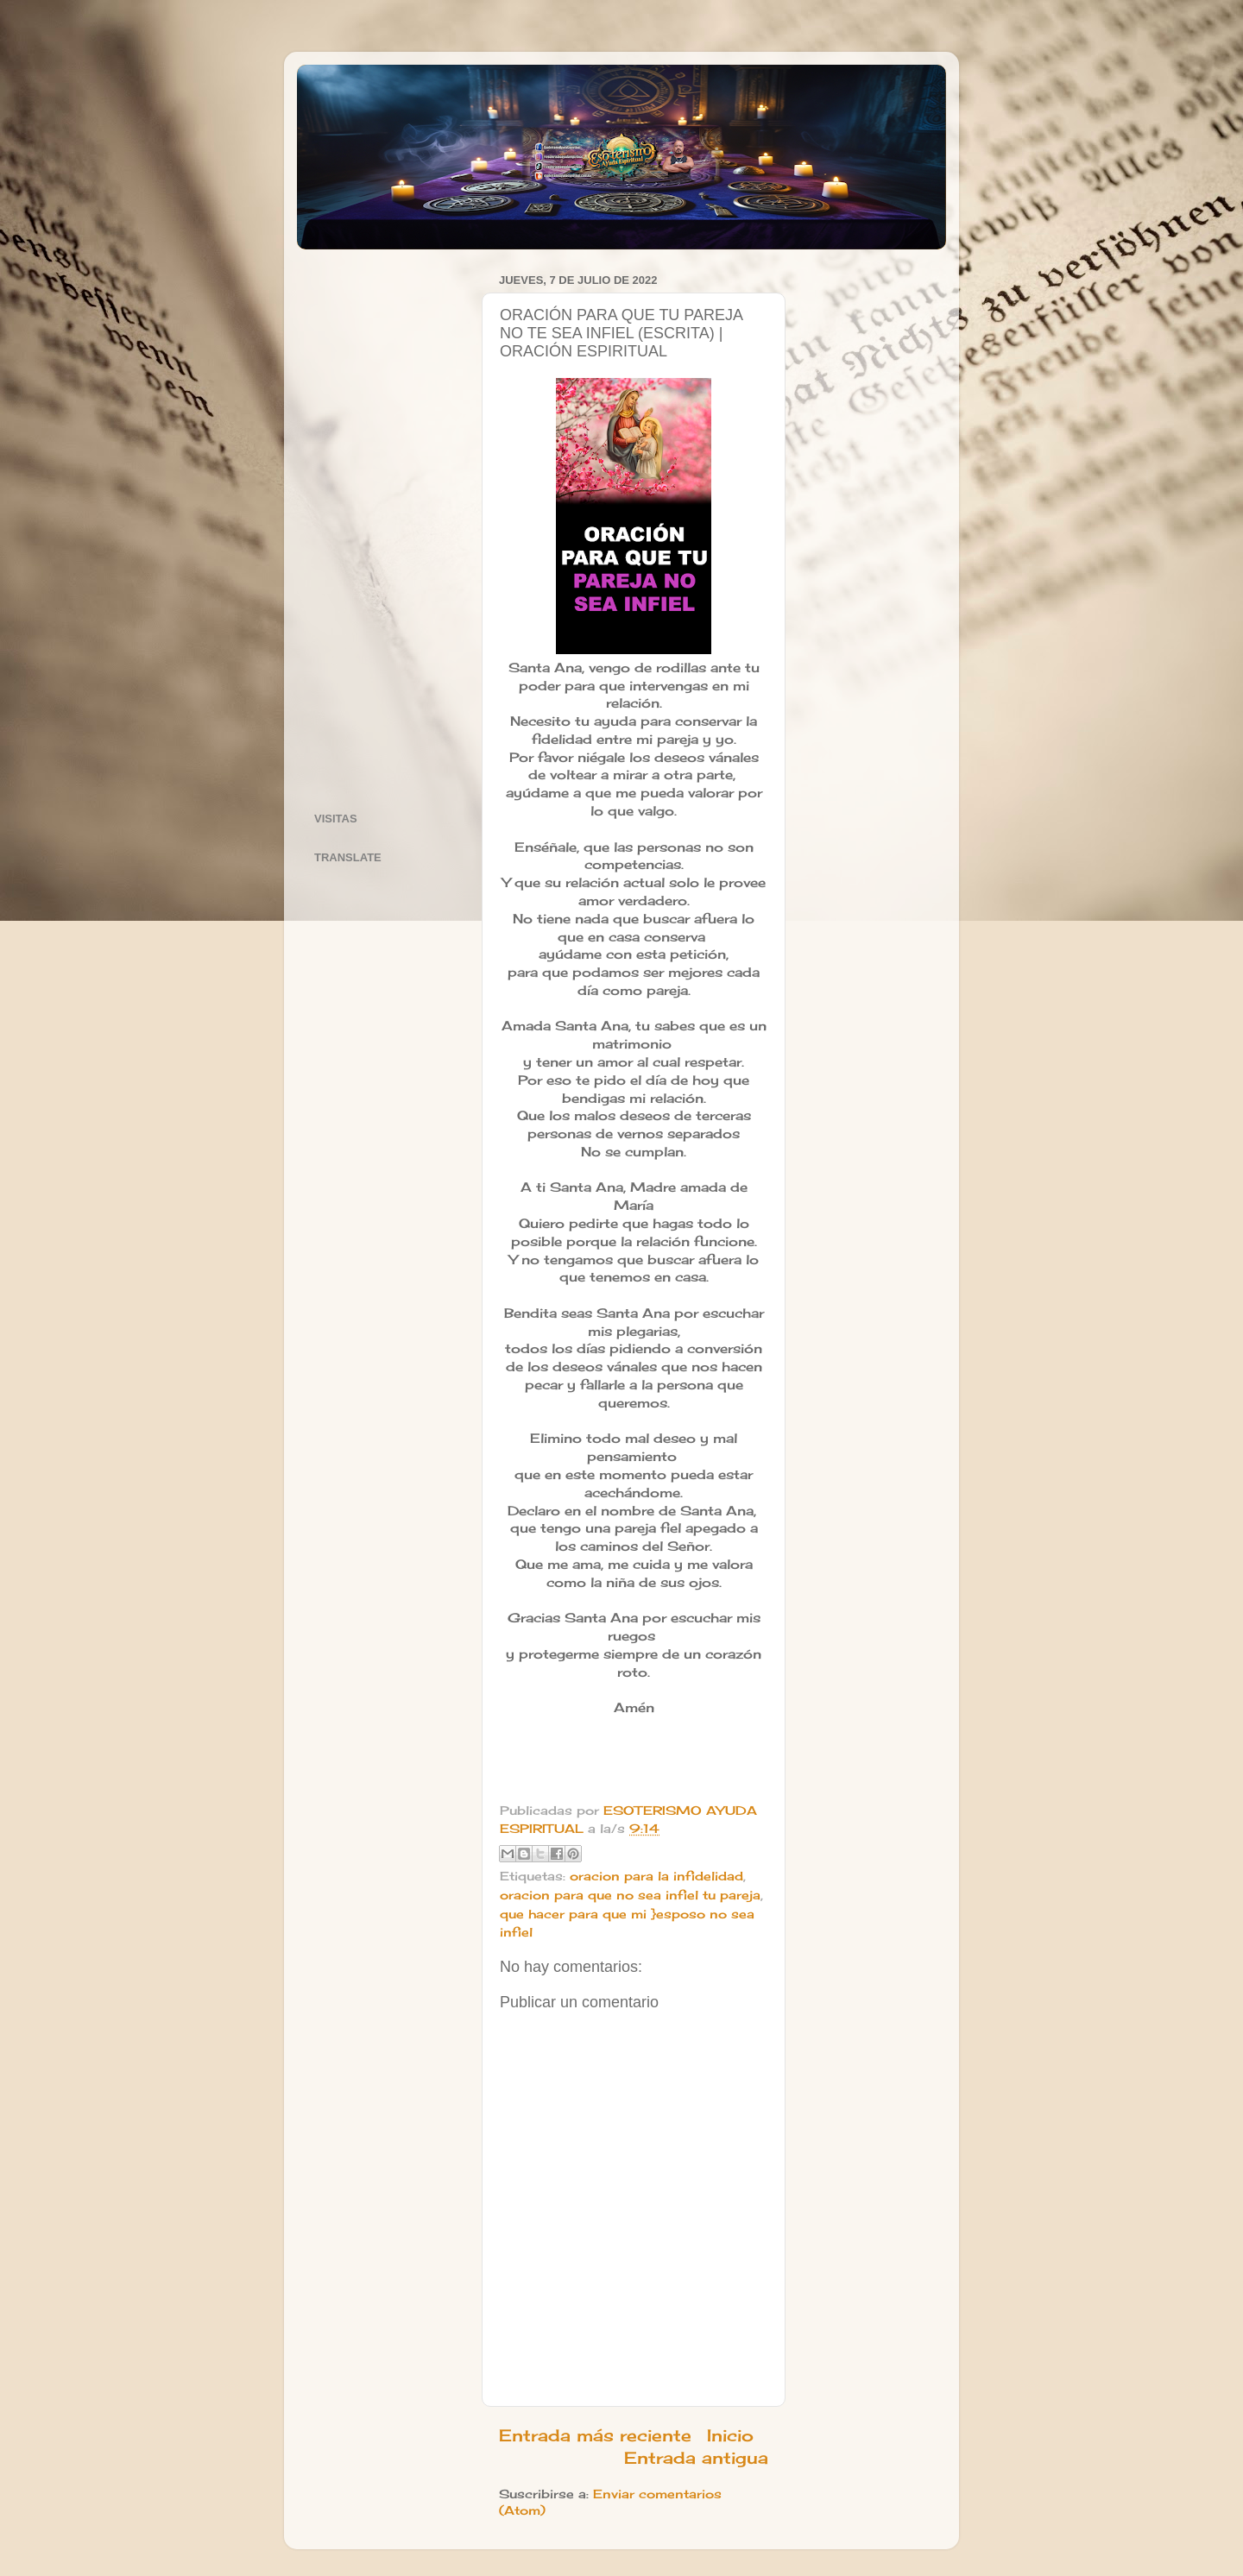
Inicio (730, 2435)
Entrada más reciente (595, 2435)
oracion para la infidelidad (656, 1876)
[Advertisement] (387, 527)
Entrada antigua (696, 2457)
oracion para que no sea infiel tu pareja (630, 1895)
